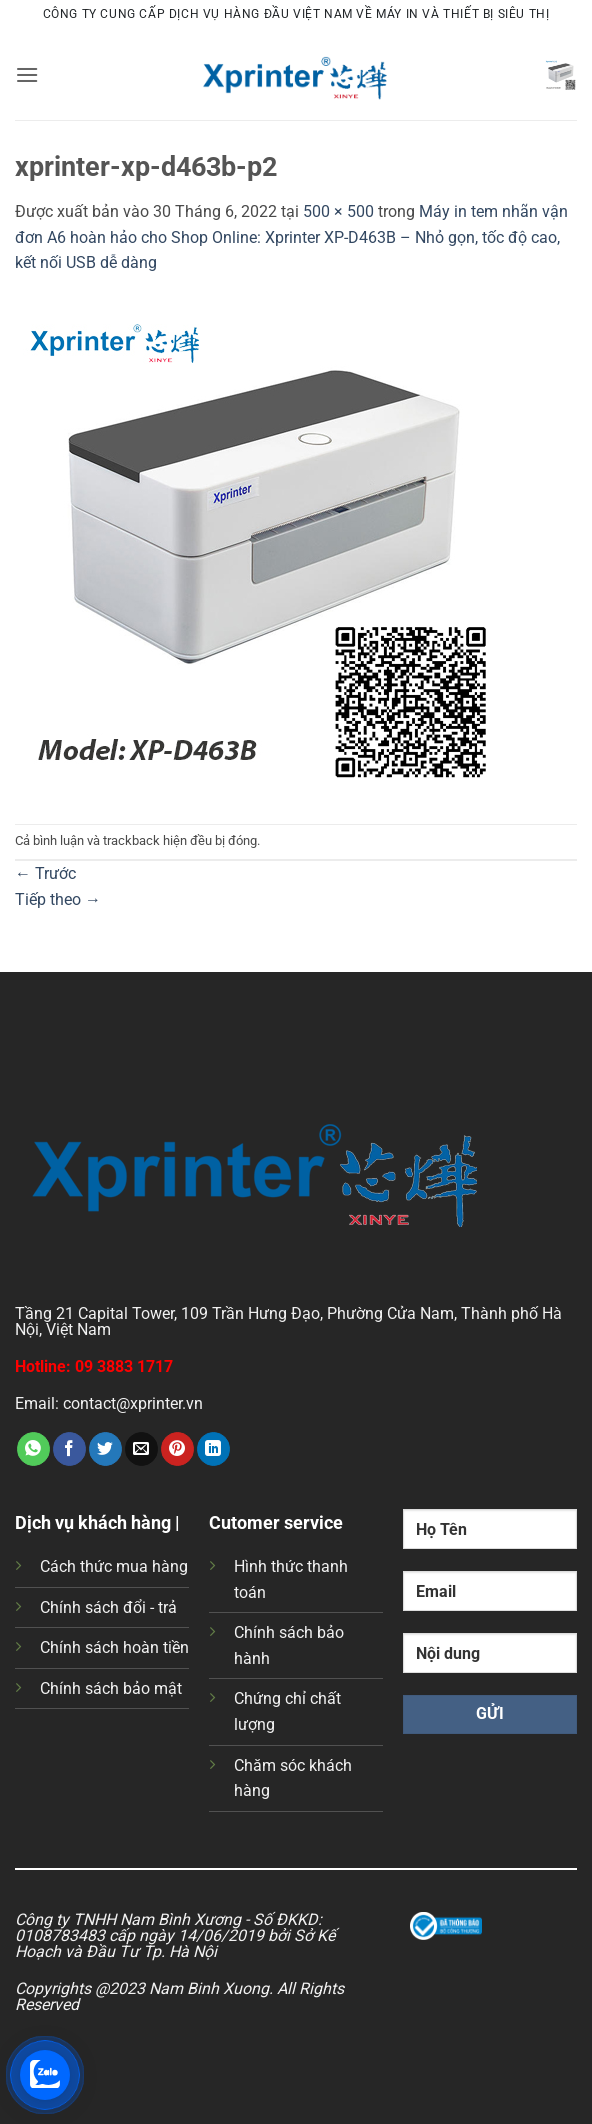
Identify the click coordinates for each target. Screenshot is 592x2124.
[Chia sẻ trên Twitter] (105, 1449)
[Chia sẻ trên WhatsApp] (33, 1449)
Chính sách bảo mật (111, 1688)
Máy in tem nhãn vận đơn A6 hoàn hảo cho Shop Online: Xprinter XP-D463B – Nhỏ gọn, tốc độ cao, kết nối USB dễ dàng (291, 237)
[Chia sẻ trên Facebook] (69, 1449)
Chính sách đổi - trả (108, 1607)
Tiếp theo (58, 899)
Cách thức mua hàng (114, 1566)
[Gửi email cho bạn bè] (141, 1449)
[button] (27, 74)
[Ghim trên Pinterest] (177, 1449)
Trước (45, 873)
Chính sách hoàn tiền (114, 1647)
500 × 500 (338, 211)
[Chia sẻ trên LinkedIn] (213, 1449)
